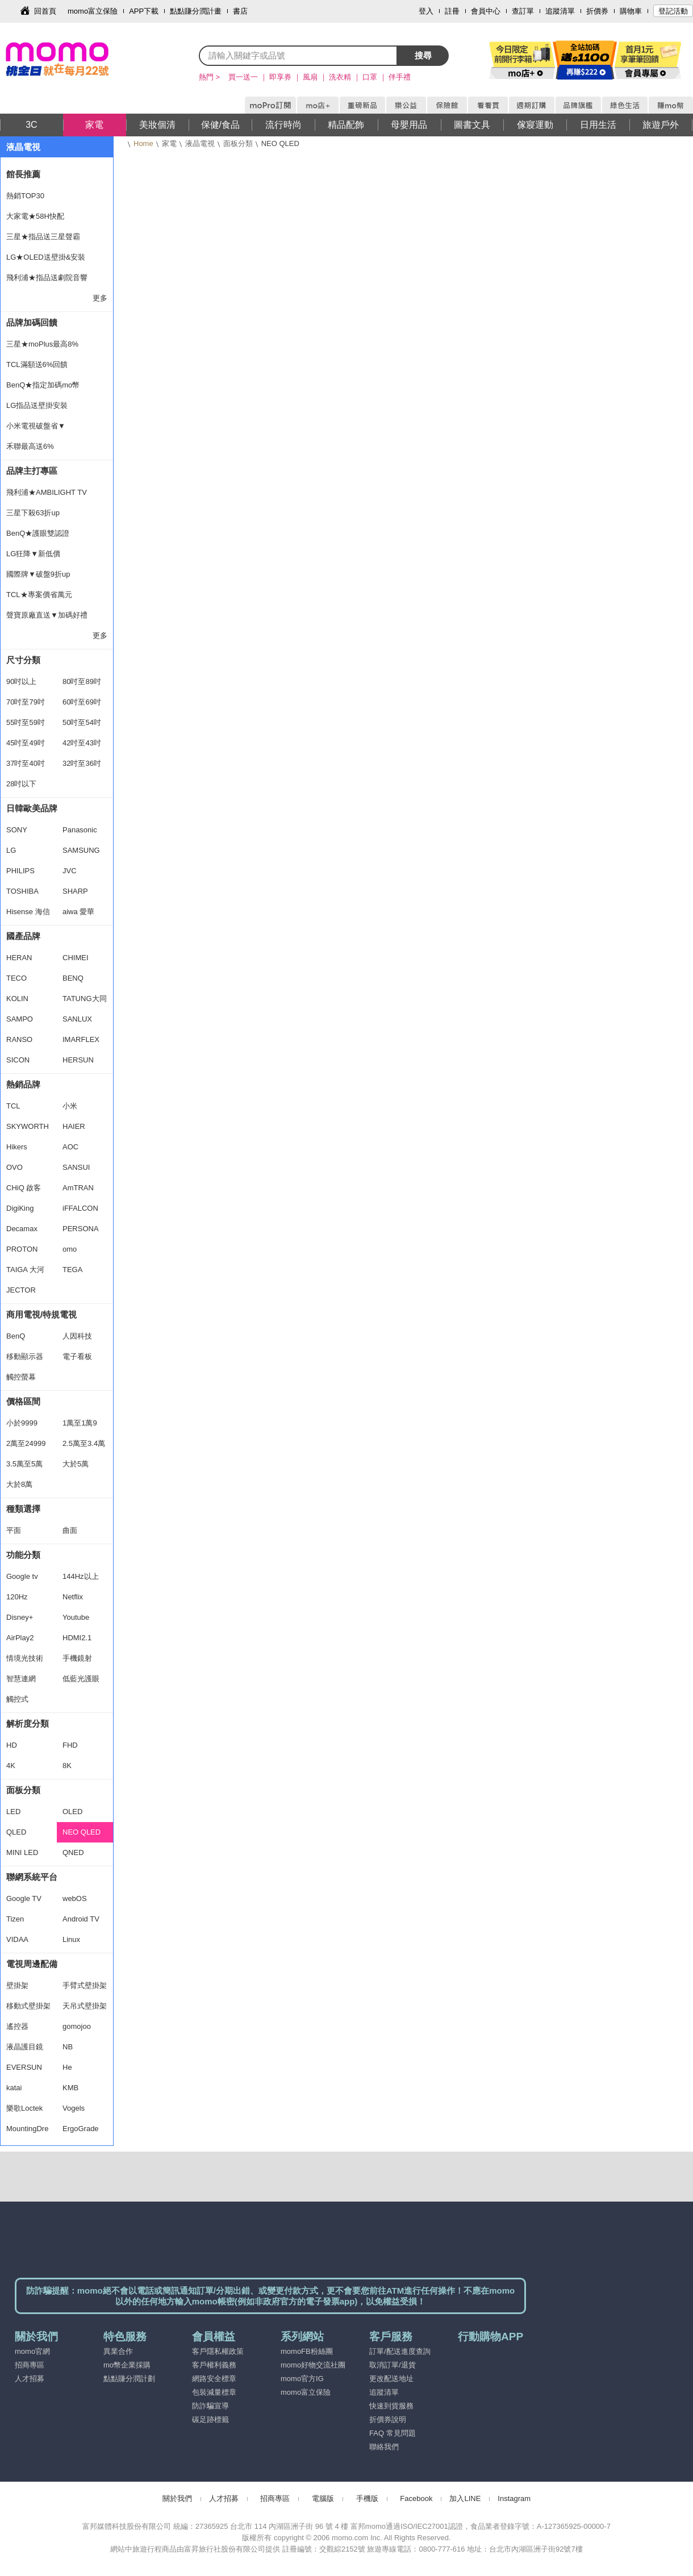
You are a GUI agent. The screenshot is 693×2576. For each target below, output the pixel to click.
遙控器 (17, 2026)
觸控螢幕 (21, 1377)
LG (11, 850)
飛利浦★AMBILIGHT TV (46, 492)
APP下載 (143, 11)
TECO (16, 978)
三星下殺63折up (33, 512)
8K (67, 1765)
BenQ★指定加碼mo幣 (43, 385)
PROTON (21, 1249)
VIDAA (17, 1939)
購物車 (631, 11)
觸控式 (17, 1699)
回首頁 (45, 11)
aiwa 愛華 (78, 911)
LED (13, 1811)
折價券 (597, 11)
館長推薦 (23, 174)
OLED (72, 1811)
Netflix (72, 1597)
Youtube (75, 1617)
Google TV (23, 1898)
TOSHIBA (22, 891)
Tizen (15, 1919)
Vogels (73, 2108)
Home (143, 143)
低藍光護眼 (80, 1678)
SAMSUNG (81, 850)
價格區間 (23, 1401)
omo (69, 1249)
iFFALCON (80, 1208)
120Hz (17, 1597)
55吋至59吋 (25, 722)
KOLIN (17, 998)
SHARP (75, 891)
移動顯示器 (24, 1356)
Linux (71, 1939)
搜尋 (423, 55)
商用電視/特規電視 (41, 1314)
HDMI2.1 (76, 1637)
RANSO (19, 1039)
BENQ (73, 978)
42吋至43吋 (81, 743)
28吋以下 (21, 784)
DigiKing (20, 1208)
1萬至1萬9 (79, 1423)
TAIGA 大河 (25, 1269)
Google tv (22, 1576)
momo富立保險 (93, 11)
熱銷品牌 (23, 1084)
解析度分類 (27, 1723)
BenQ (15, 1336)
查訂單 (523, 11)
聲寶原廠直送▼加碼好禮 (46, 615)
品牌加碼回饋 (31, 322)
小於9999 (21, 1423)
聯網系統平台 (31, 1877)
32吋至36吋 (81, 763)
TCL (13, 1106)
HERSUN (78, 1060)
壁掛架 (17, 1985)
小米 (69, 1106)
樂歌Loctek (24, 2108)
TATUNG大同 (84, 998)
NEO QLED (81, 1832)
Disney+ (19, 1617)
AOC (70, 1147)
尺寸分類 (23, 660)
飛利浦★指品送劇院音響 (46, 277)
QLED (16, 1832)
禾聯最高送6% (30, 446)
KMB (70, 2087)
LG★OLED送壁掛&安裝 (45, 257)
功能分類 (23, 1555)
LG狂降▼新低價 (33, 553)
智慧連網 (21, 1678)
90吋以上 (21, 681)
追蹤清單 (560, 11)
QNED (73, 1852)
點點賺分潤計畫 (196, 11)
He (67, 2067)
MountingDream (27, 2131)
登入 (426, 11)
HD (11, 1745)
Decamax (21, 1228)
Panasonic (79, 830)
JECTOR (21, 1290)
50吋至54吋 (81, 722)
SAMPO (19, 1019)
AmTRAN (78, 1187)
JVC (69, 870)
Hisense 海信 (28, 911)
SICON (18, 1060)
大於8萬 (19, 1484)
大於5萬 (75, 1464)
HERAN (19, 957)
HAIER (73, 1126)
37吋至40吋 (25, 763)
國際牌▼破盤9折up (38, 574)
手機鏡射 (77, 1658)
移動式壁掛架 (28, 2006)
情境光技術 (24, 1658)
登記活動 (673, 11)
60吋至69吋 (81, 702)
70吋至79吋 (25, 702)
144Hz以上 (80, 1576)
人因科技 (77, 1336)
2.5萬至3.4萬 (83, 1443)
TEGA (72, 1269)
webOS (74, 1898)
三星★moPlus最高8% (42, 344)
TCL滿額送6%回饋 (37, 364)
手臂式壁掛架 (84, 1985)
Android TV (80, 1919)
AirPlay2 (20, 1637)
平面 (13, 1530)
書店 (240, 11)
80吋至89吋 (81, 681)
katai (14, 2087)
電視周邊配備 (31, 1964)
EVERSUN (24, 2067)
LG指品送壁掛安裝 (37, 405)
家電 (169, 143)
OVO (14, 1167)
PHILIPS (20, 870)
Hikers (16, 1147)
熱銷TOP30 (25, 195)
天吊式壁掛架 (84, 2006)
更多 (100, 298)
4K (10, 1765)
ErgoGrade (80, 2128)
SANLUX (77, 1019)
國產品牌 (23, 936)
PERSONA (80, 1228)
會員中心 (485, 11)
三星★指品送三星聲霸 (43, 236)
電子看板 (77, 1356)
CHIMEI (75, 957)
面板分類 (238, 143)
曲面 (69, 1530)
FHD (70, 1745)
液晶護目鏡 (24, 2047)
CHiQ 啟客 (23, 1187)
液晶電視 (200, 143)
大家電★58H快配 (35, 216)
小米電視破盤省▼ (35, 426)
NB (67, 2047)
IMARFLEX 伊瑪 (80, 1042)
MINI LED (22, 1852)
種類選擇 (23, 1509)
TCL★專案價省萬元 (39, 594)
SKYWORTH (27, 1126)
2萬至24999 (25, 1443)
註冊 (452, 11)
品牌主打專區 (31, 471)
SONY (16, 830)
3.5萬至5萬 (24, 1464)
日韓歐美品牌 (31, 808)
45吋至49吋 (25, 743)
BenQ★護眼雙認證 (37, 533)
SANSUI (76, 1167)
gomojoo (76, 2026)
